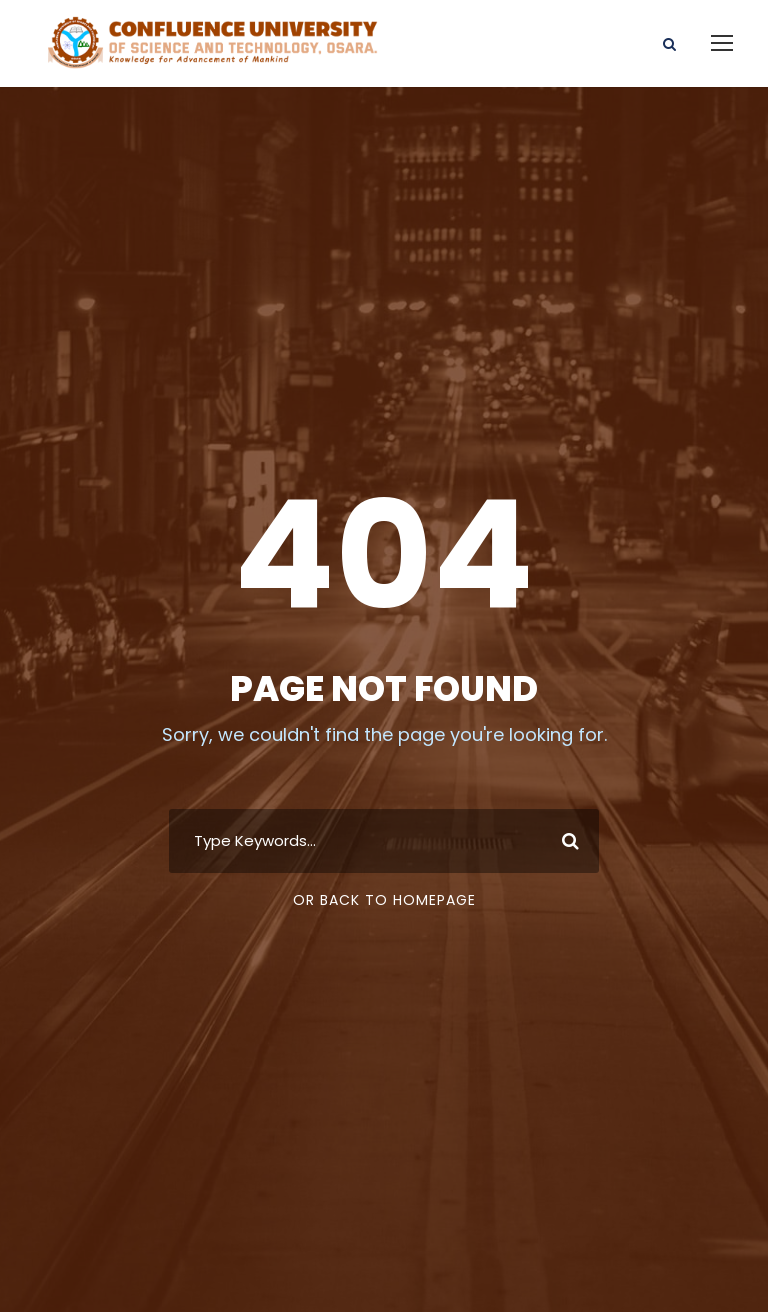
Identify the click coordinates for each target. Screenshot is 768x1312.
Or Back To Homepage (384, 906)
